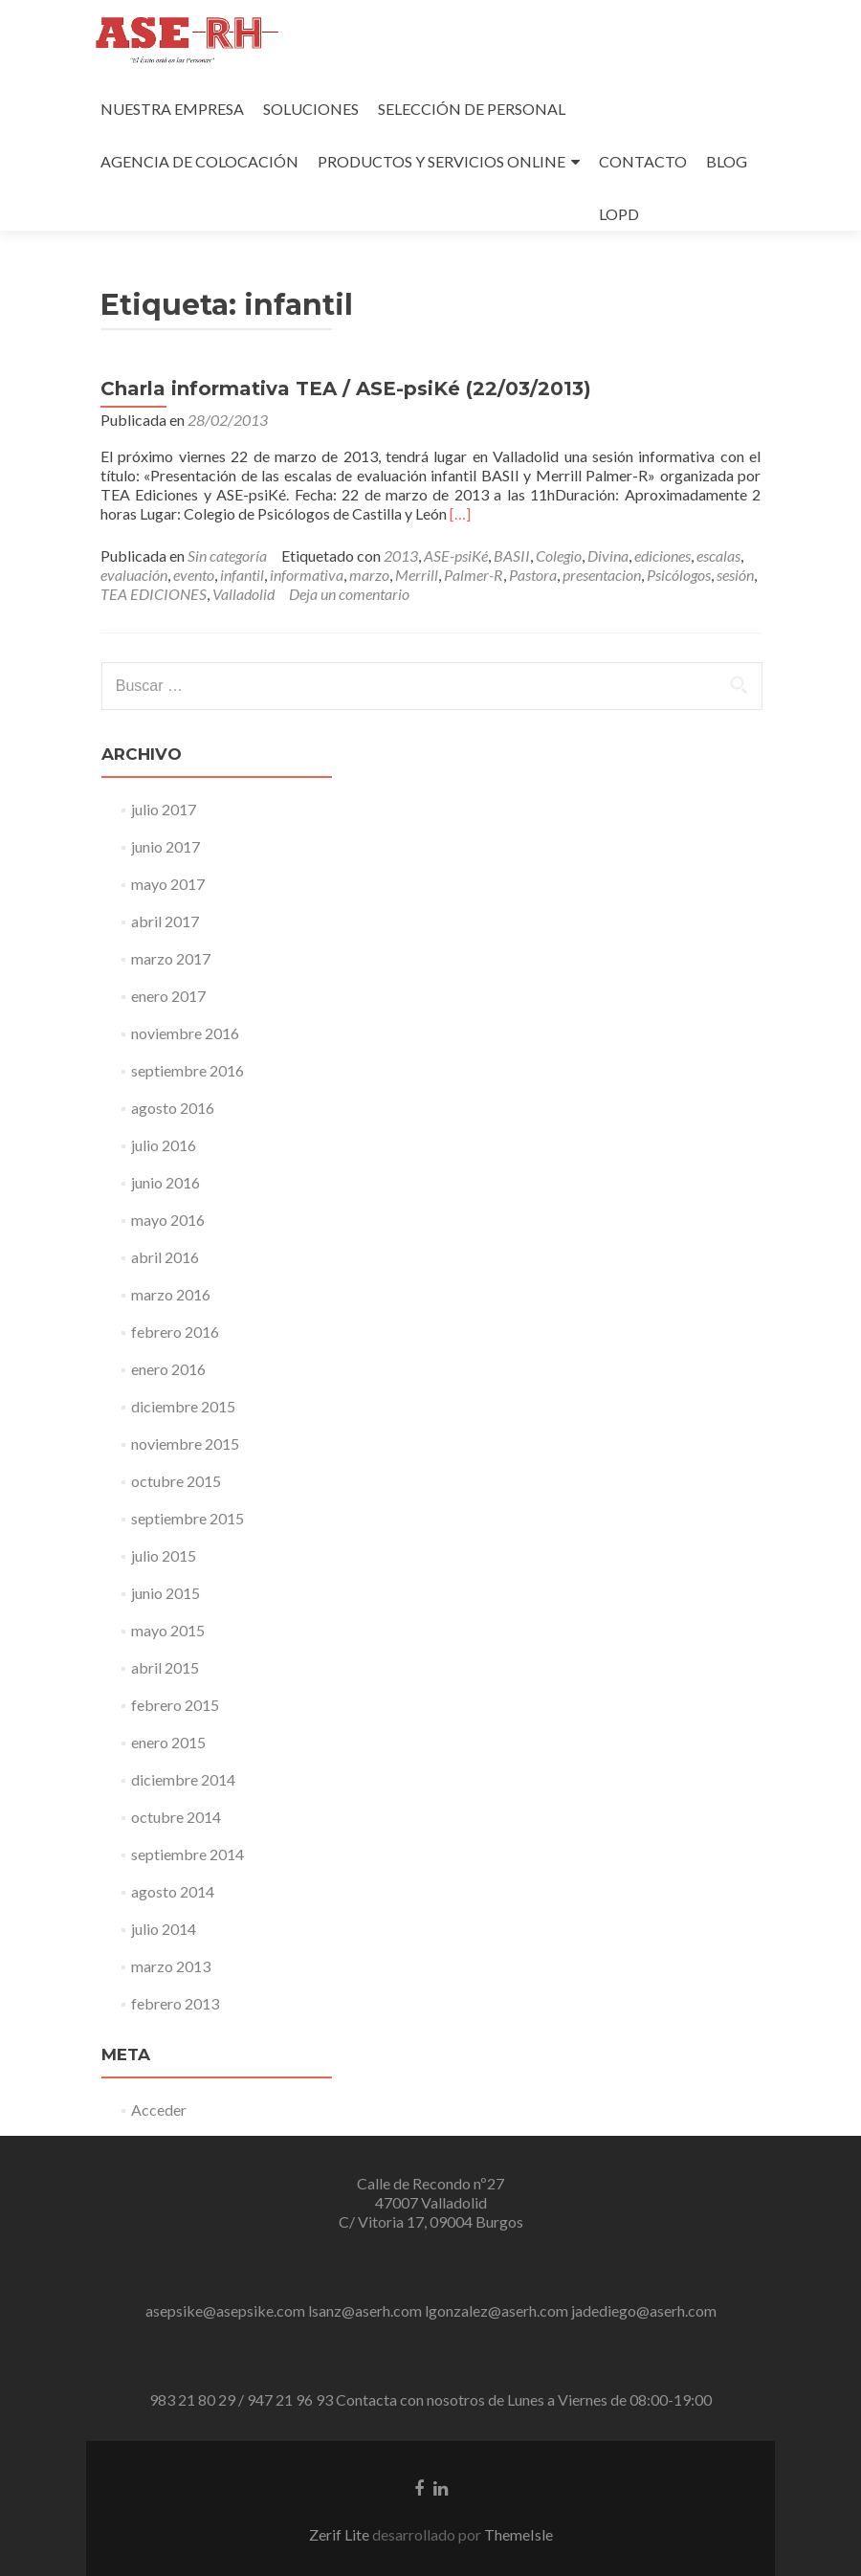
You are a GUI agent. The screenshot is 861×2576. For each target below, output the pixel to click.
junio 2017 (165, 846)
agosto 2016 (172, 1108)
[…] (460, 513)
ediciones (662, 555)
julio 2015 (163, 1555)
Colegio (559, 555)
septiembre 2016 (187, 1070)
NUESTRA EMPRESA (172, 109)
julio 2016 (163, 1145)
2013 (401, 555)
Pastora (533, 575)
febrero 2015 (175, 1705)
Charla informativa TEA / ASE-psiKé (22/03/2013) (345, 388)
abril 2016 (165, 1257)
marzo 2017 (170, 958)
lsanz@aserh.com (365, 2310)
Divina (608, 555)
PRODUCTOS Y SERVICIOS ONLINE (441, 161)
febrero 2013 (175, 2003)
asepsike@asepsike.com (225, 2310)
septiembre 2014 (187, 1854)
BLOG (726, 161)
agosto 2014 (172, 1891)
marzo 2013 (170, 1966)
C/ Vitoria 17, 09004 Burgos (431, 2221)
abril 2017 (165, 921)
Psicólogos (679, 575)
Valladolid (243, 594)
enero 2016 (168, 1369)
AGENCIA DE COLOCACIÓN (199, 161)
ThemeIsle (518, 2534)
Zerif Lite (340, 2534)
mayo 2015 (168, 1630)
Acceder (159, 2109)
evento (193, 575)
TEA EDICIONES (153, 594)
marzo (369, 575)
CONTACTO (643, 161)
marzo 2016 (170, 1294)
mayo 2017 (168, 884)
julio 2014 (163, 1929)
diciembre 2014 (183, 1779)
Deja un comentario (349, 594)
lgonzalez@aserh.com (496, 2310)
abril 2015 (165, 1667)
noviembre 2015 (185, 1443)
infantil (242, 575)
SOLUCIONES (311, 109)
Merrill (416, 575)
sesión (735, 575)
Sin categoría (227, 555)
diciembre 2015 (183, 1406)
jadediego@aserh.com (644, 2310)
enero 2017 (168, 996)
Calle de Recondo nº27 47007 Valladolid (430, 2192)
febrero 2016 (175, 1331)
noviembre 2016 (185, 1033)
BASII (512, 555)
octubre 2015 (176, 1481)
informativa (306, 575)
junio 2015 (165, 1593)
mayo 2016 (168, 1219)
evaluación (133, 575)
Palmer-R (473, 575)
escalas (718, 555)
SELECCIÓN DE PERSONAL (471, 109)
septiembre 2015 (187, 1518)
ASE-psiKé (456, 555)
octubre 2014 (176, 1817)
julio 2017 (163, 809)
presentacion (602, 575)
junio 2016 (165, 1182)
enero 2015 (168, 1742)
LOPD (619, 214)
